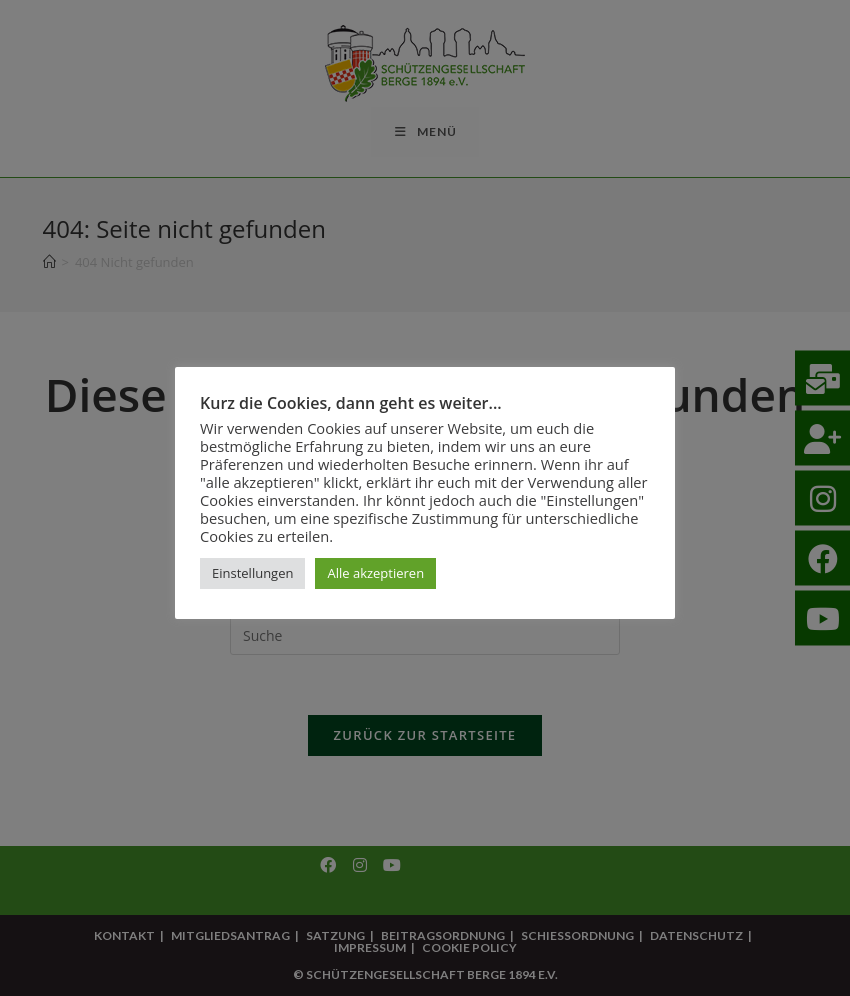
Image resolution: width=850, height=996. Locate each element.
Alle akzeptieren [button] (375, 573)
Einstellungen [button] (252, 573)
